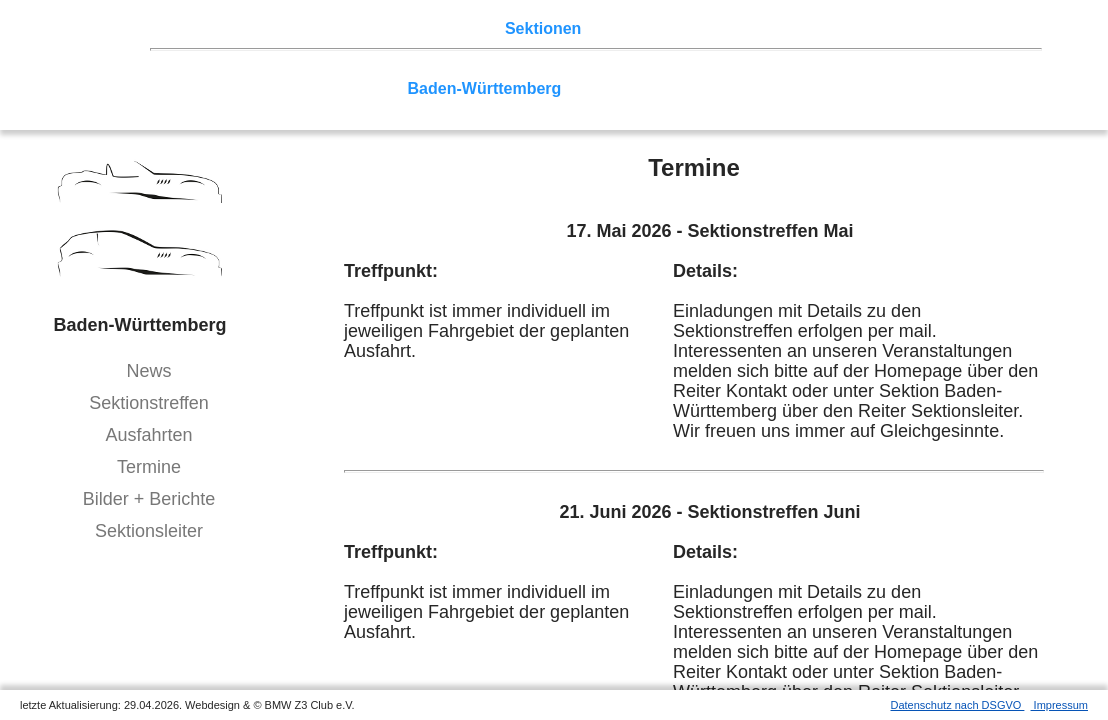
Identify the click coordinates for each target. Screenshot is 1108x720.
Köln (731, 69)
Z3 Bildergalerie (709, 28)
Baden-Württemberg (485, 88)
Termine (149, 467)
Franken (271, 88)
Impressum (1059, 705)
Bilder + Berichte (149, 499)
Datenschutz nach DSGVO (958, 705)
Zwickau (883, 69)
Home (195, 28)
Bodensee (732, 88)
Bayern (598, 88)
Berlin (286, 69)
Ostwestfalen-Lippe (393, 69)
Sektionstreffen (149, 403)
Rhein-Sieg (800, 69)
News (148, 371)
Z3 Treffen (265, 28)
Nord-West (213, 69)
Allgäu (660, 88)
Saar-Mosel (354, 88)
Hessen (201, 88)
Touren (340, 28)
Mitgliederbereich (897, 28)
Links (800, 28)
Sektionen (543, 28)
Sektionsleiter (149, 531)
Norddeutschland (543, 69)
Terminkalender (436, 28)
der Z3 (615, 28)
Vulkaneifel (967, 69)
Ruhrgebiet (660, 69)
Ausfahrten (148, 435)
